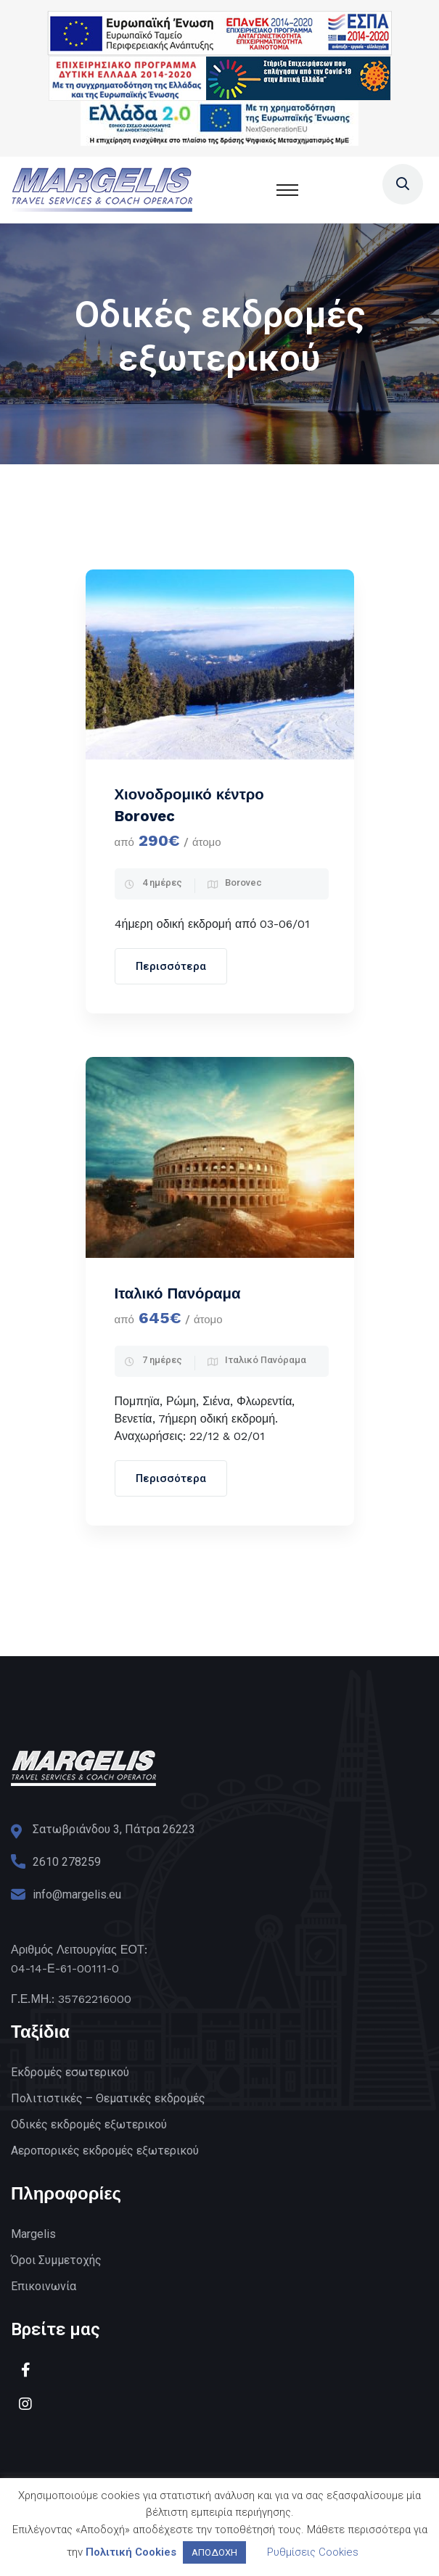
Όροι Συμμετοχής (56, 2260)
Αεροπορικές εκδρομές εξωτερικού (105, 2150)
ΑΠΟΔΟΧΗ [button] (214, 2552)
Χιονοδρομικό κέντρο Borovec (189, 805)
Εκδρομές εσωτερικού (70, 2072)
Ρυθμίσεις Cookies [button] (312, 2552)
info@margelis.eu (77, 1894)
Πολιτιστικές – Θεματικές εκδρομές (108, 2098)
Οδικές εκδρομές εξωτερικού (89, 2124)
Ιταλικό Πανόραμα (178, 1293)
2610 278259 (67, 1862)
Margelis (33, 2234)
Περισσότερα (171, 966)
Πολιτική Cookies (131, 2552)
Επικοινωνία (43, 2286)
